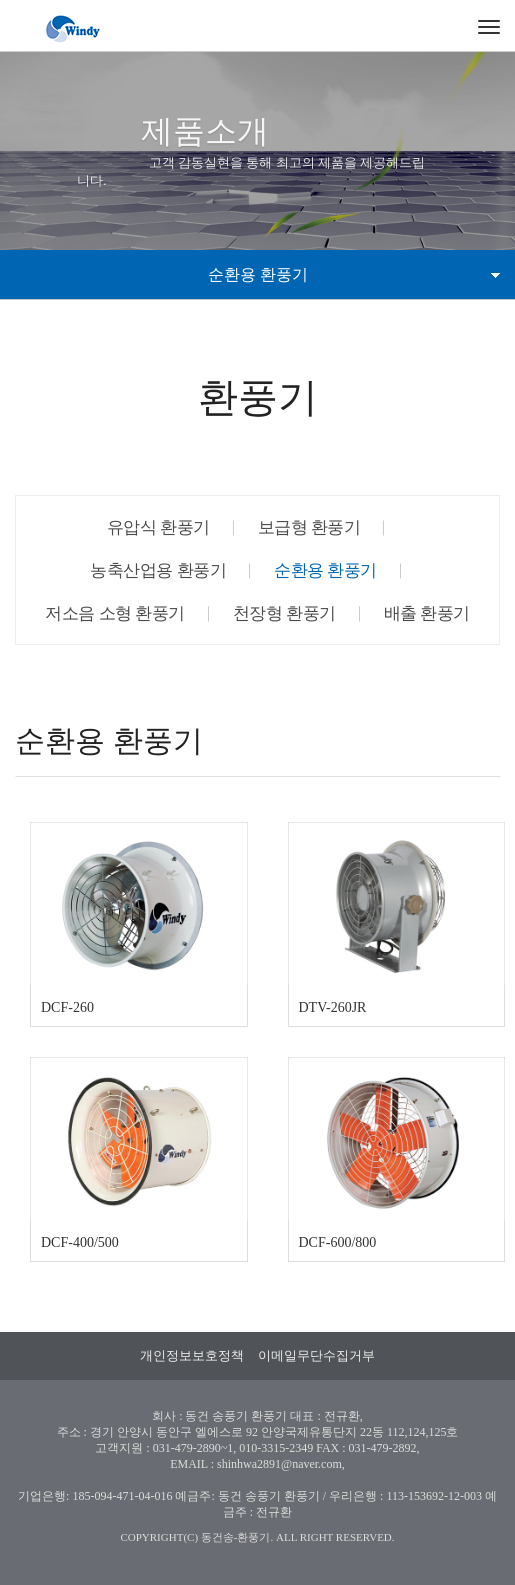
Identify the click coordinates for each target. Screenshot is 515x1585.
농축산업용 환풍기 (158, 570)
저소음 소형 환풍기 (115, 613)
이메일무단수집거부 (316, 1355)
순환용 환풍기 (325, 570)
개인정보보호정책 (192, 1355)
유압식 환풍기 (158, 527)
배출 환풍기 (427, 613)
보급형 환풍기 (309, 527)
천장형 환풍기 (284, 613)
